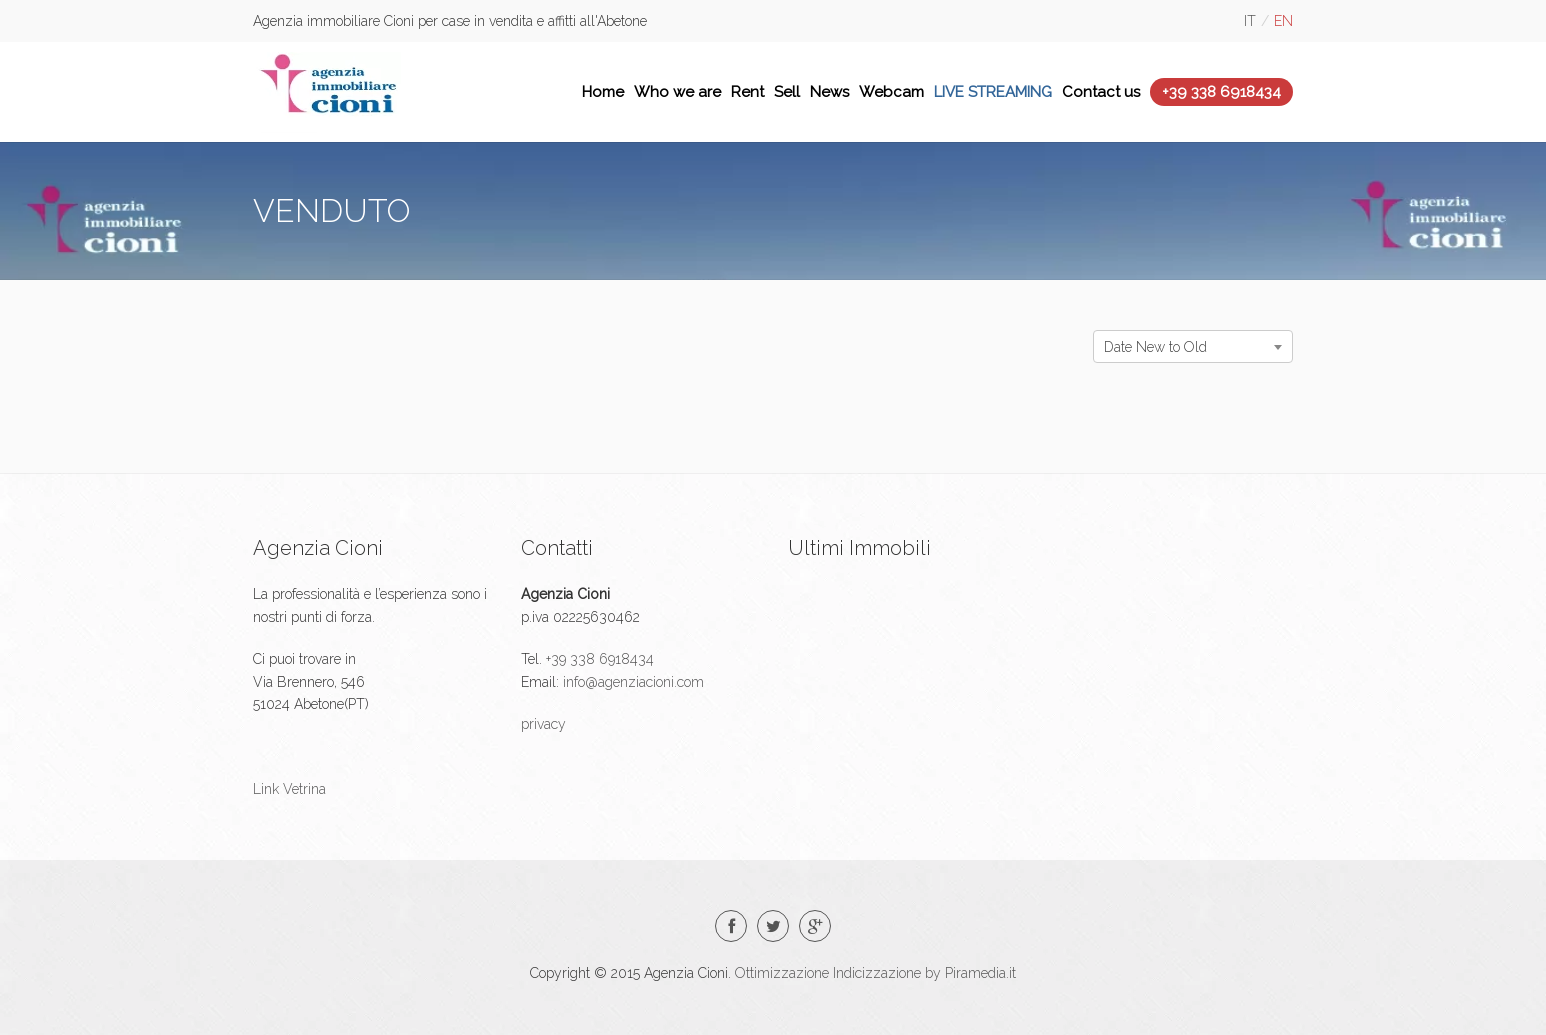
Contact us (1101, 92)
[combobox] (1193, 346)
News (829, 92)
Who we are (677, 92)
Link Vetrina (289, 789)
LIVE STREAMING (993, 92)
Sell (787, 92)
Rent (747, 92)
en (1283, 21)
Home (603, 92)
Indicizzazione (877, 973)
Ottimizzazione (782, 973)
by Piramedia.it (970, 973)
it (1250, 21)
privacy (543, 724)
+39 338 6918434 (1221, 92)
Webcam (891, 92)
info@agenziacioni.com (631, 682)
